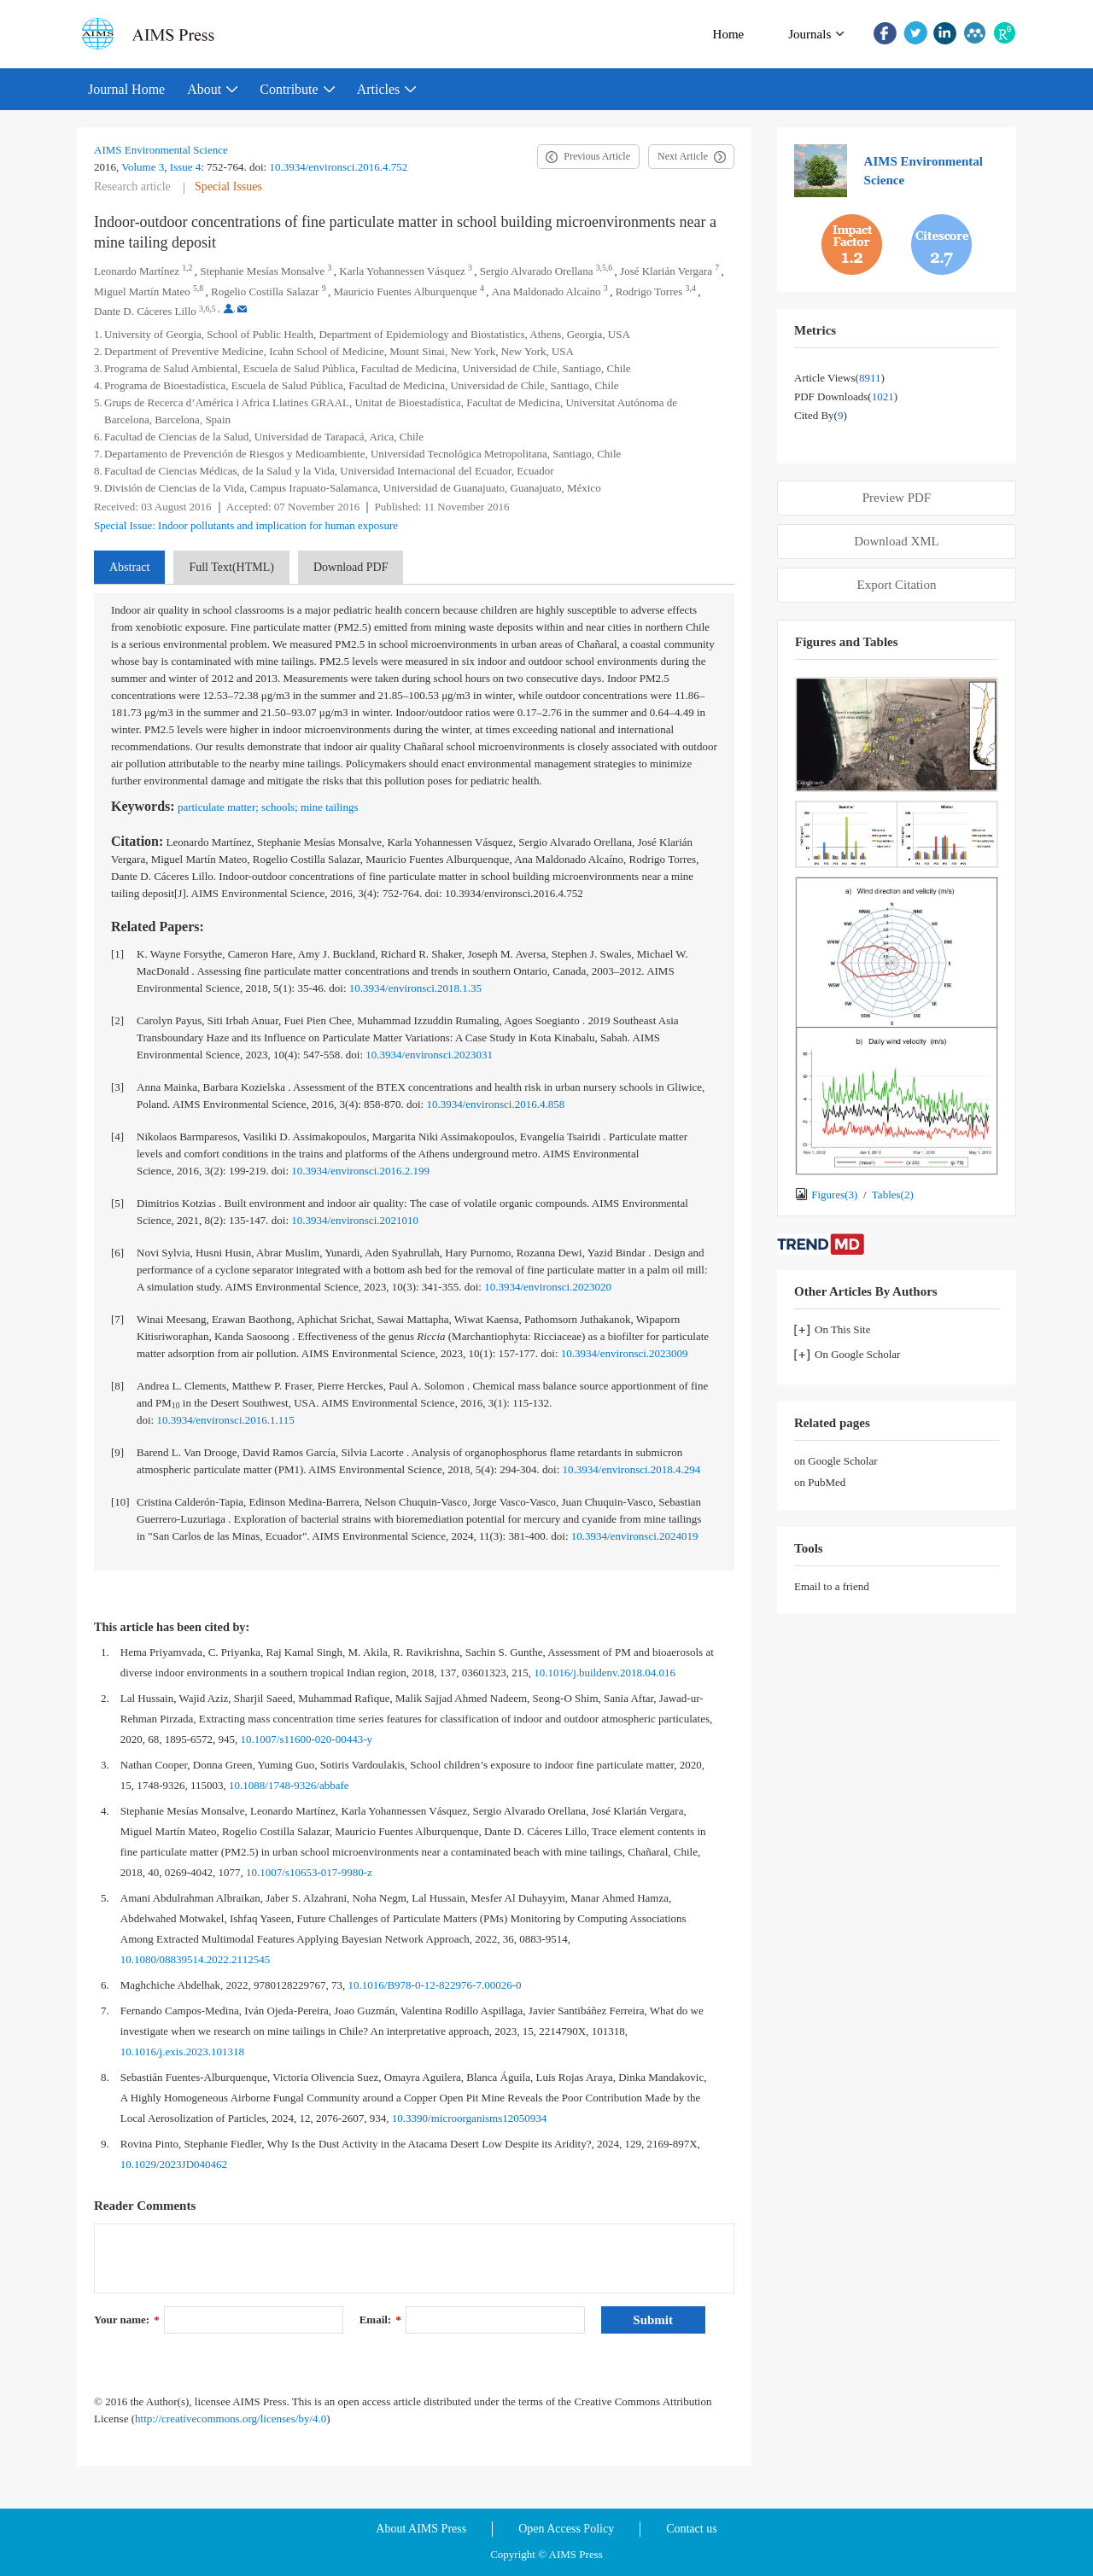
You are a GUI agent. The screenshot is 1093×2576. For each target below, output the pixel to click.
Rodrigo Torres (649, 291)
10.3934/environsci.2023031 (429, 1054)
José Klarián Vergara (666, 271)
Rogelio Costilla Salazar (265, 291)
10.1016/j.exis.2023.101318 (182, 2051)
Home (729, 34)
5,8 (198, 288)
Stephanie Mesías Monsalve (262, 271)
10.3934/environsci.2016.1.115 (225, 1419)
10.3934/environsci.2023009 (624, 1353)
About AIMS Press (421, 2528)
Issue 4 (185, 166)
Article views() (839, 377)
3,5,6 (604, 267)
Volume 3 (142, 166)
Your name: (127, 2319)
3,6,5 (207, 308)
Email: (380, 2319)
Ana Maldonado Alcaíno (546, 291)
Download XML (896, 541)
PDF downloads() (845, 396)
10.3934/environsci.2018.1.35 (415, 988)
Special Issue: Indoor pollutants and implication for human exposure (246, 525)
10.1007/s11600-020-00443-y (306, 1739)
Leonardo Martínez (136, 271)
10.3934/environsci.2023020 (547, 1286)
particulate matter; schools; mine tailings (268, 807)
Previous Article (597, 156)
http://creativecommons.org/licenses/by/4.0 (230, 2418)
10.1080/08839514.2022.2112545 (195, 1959)
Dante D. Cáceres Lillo (145, 311)
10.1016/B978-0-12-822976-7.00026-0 (435, 1985)
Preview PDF (896, 497)
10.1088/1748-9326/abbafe (288, 1785)
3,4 (691, 288)
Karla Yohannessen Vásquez (402, 271)
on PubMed (819, 1482)
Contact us (691, 2528)
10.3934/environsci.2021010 (354, 1220)
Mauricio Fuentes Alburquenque (404, 291)
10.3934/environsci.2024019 (634, 1536)
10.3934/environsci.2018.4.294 (632, 1469)
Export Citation (897, 585)
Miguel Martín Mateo (142, 291)
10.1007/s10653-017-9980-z (309, 1872)
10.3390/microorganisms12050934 (469, 2118)
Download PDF (351, 567)
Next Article (683, 156)
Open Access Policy (566, 2528)
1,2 (187, 267)
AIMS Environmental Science (161, 149)
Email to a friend (831, 1586)
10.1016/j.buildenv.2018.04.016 (604, 1672)
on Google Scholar (835, 1460)
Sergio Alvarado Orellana (536, 271)
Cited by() (820, 415)
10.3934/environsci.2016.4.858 (495, 1104)
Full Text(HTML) (231, 567)
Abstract (129, 567)
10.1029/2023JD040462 (173, 2164)
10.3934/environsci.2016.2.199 (360, 1170)
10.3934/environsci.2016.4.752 (338, 166)
